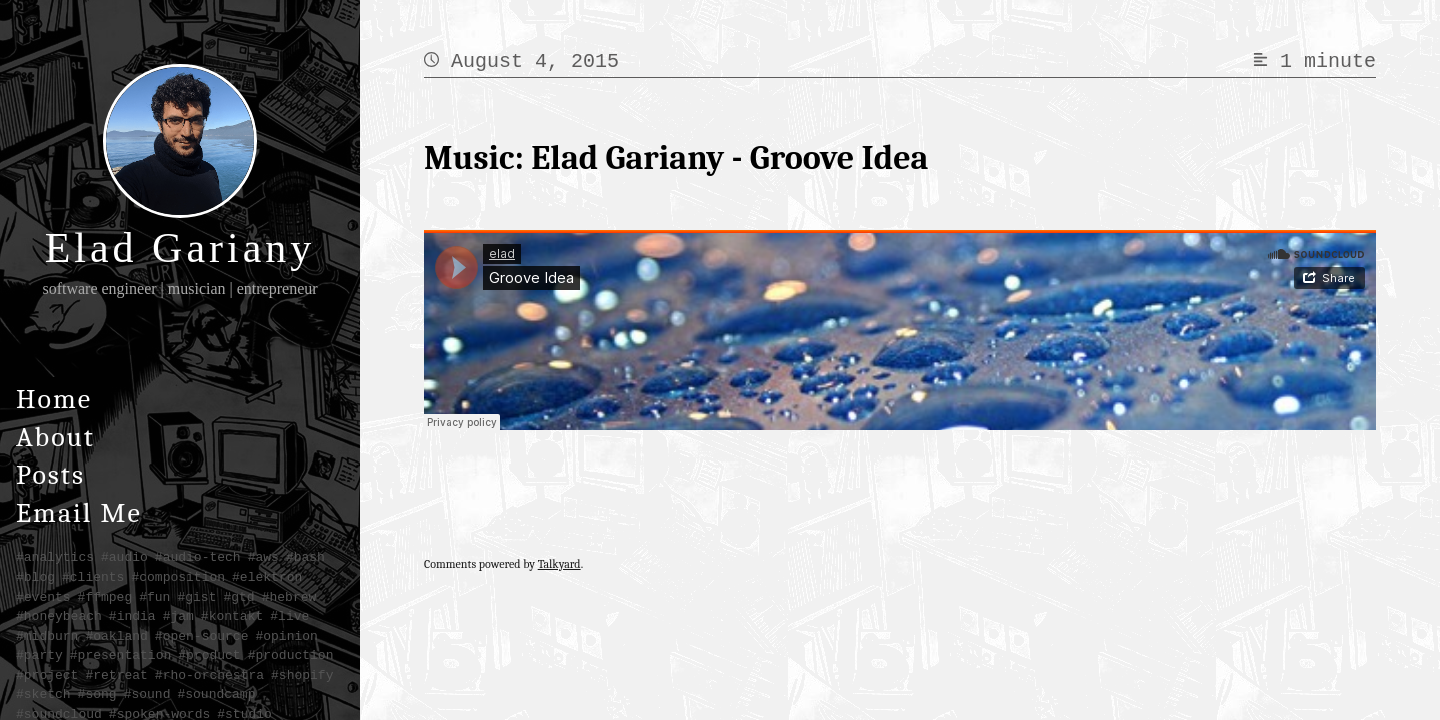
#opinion (286, 636)
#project (47, 675)
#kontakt (232, 616)
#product (209, 655)
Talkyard (559, 564)
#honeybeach (59, 616)
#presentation (120, 655)
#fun (154, 597)
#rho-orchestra (209, 675)
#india (132, 616)
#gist (196, 597)
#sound (147, 694)
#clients (93, 577)
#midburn (47, 636)
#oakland (116, 636)
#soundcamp (216, 694)
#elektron (267, 577)
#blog (35, 577)
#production (291, 655)
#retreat (116, 675)
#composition (178, 577)
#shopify (302, 675)
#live (289, 616)
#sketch (43, 694)
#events (43, 597)
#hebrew (289, 597)
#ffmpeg (105, 597)
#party (39, 655)
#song (97, 694)
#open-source (202, 636)
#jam (178, 616)
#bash (305, 557)
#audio (124, 557)
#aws (263, 557)
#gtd (238, 597)
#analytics (55, 557)
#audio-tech (198, 557)
